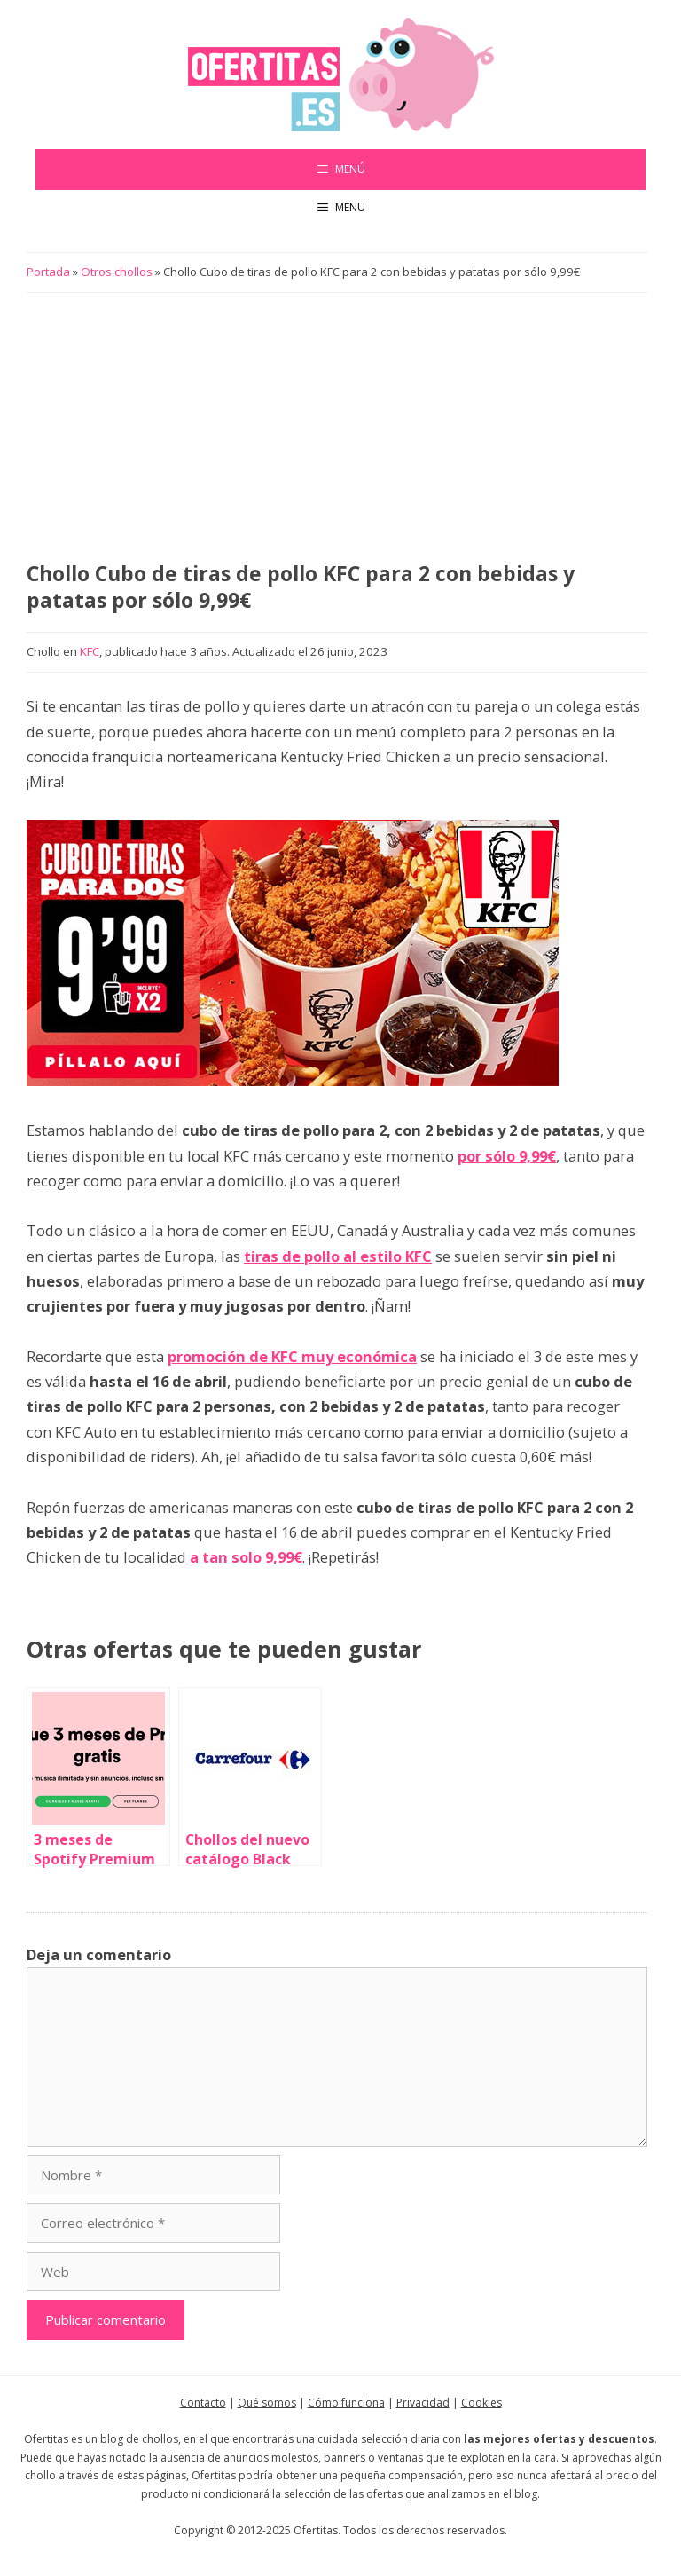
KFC (89, 651)
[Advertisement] (337, 427)
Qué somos (267, 2402)
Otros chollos (117, 272)
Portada (48, 272)
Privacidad (423, 2402)
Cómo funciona (346, 2402)
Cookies (481, 2402)
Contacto (203, 2402)
